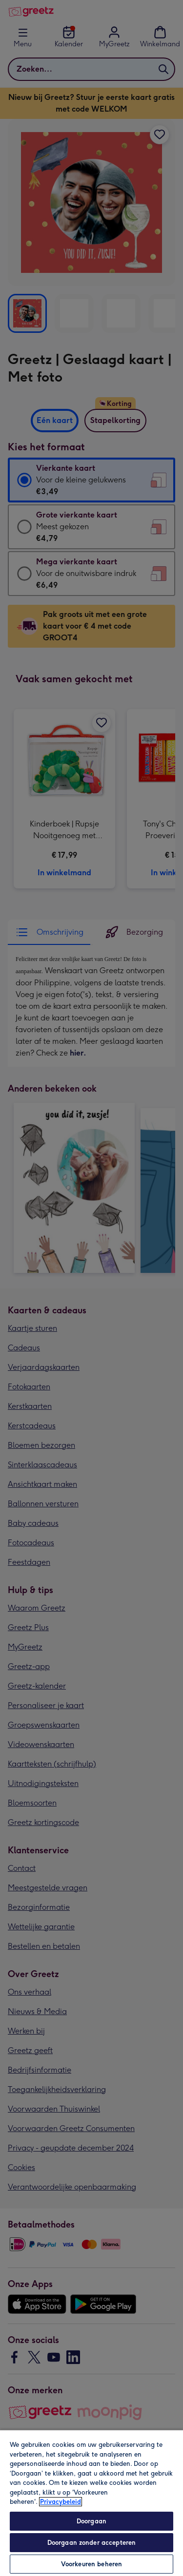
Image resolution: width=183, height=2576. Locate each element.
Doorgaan (91, 2521)
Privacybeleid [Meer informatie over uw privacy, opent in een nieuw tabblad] (60, 2501)
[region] (91, 2502)
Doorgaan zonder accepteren (91, 2542)
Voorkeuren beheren (91, 2564)
